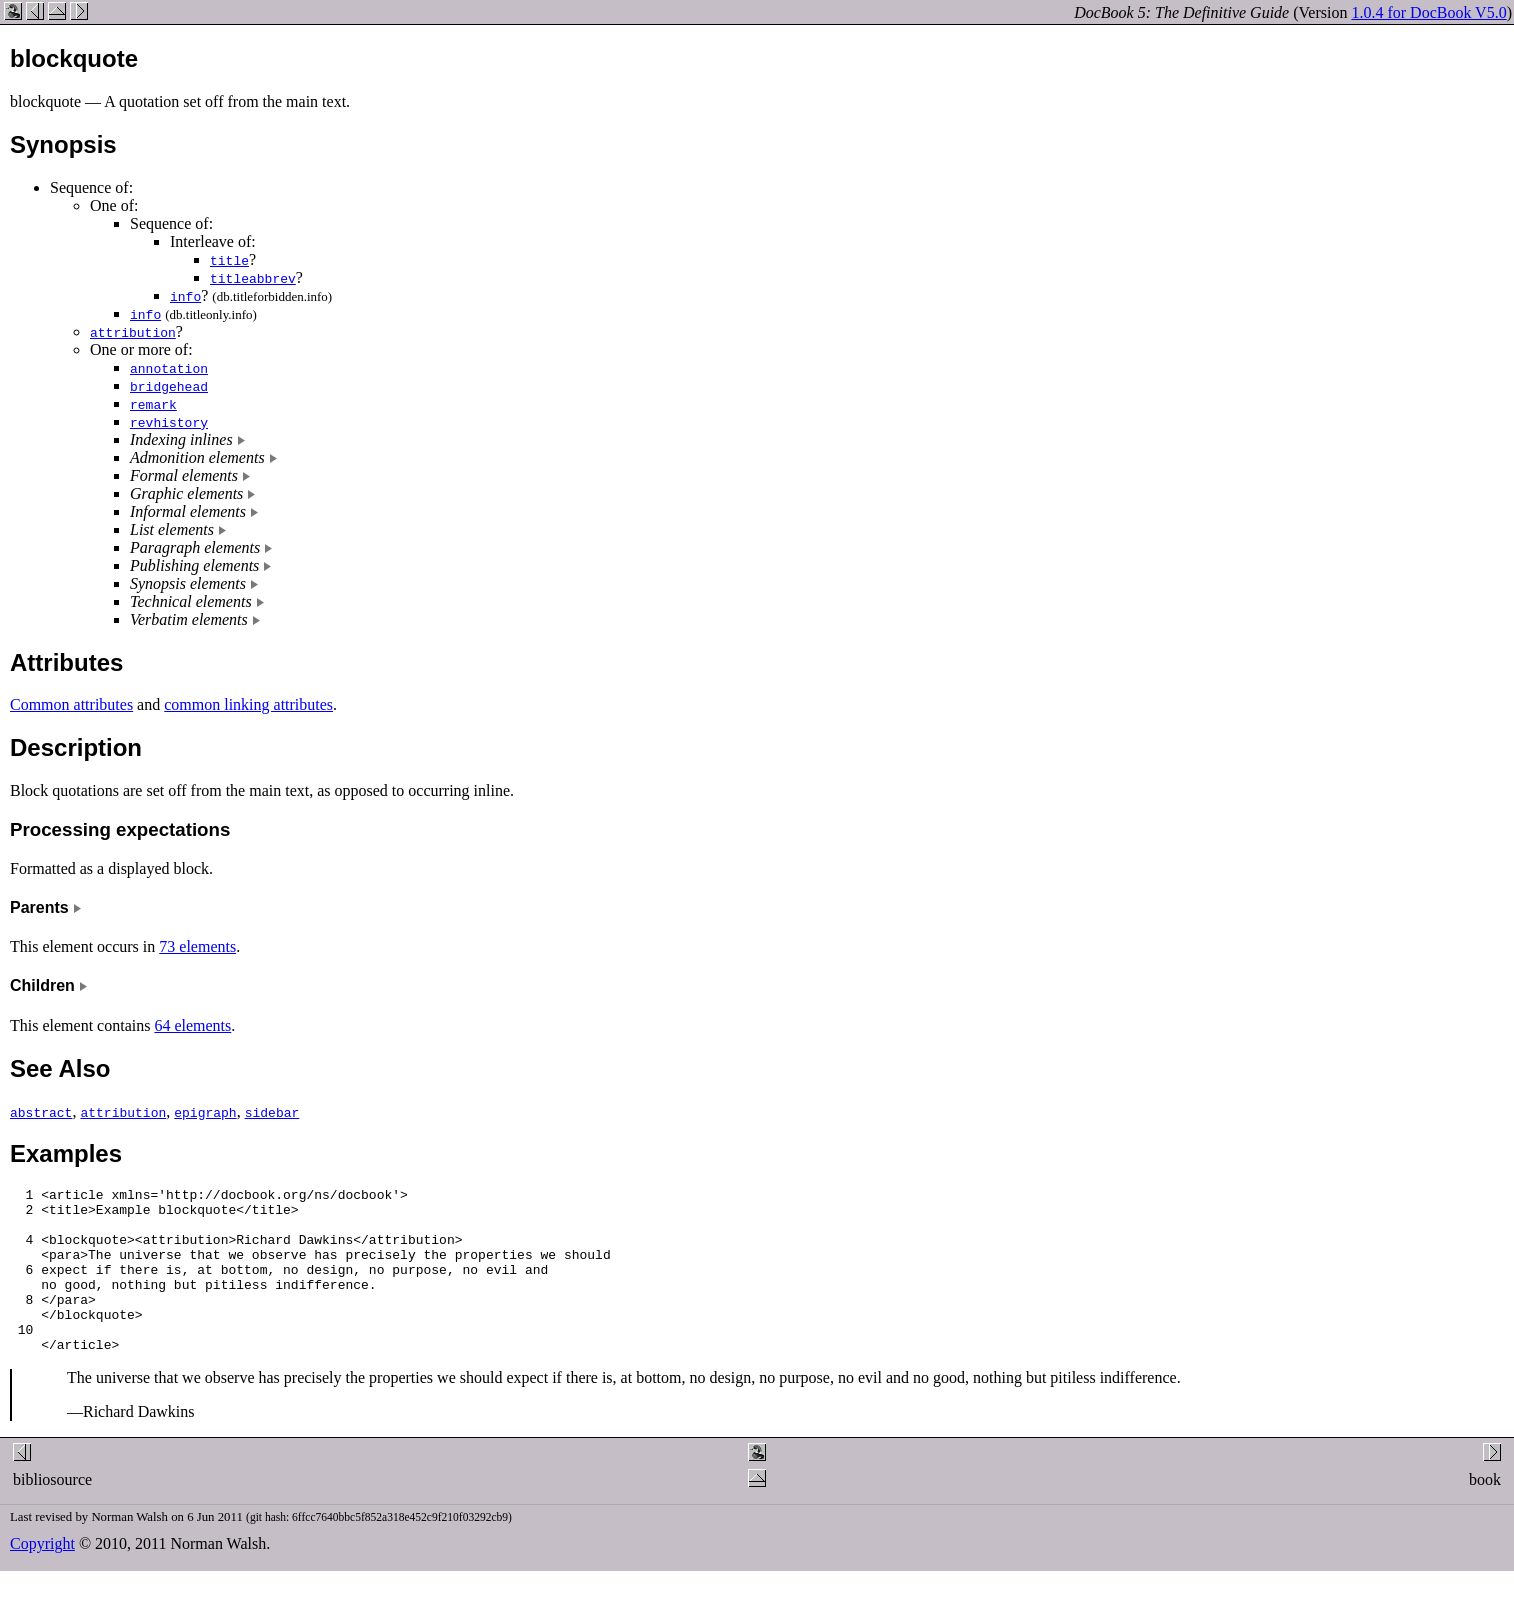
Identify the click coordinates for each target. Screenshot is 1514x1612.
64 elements (192, 1025)
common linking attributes (248, 704)
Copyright (42, 1576)
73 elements (197, 946)
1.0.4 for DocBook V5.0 (1428, 12)
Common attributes (71, 704)
